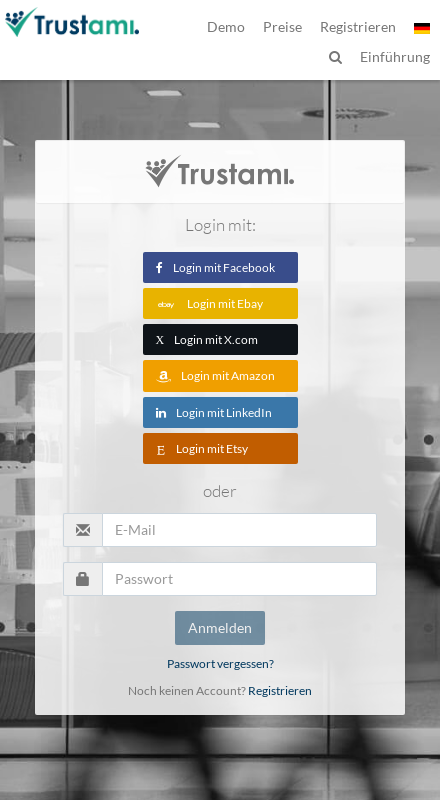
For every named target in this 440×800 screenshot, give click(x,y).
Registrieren (280, 690)
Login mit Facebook (215, 267)
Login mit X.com (207, 339)
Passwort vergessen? (220, 663)
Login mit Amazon (215, 375)
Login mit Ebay (209, 303)
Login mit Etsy (202, 448)
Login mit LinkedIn (214, 412)
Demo (226, 26)
